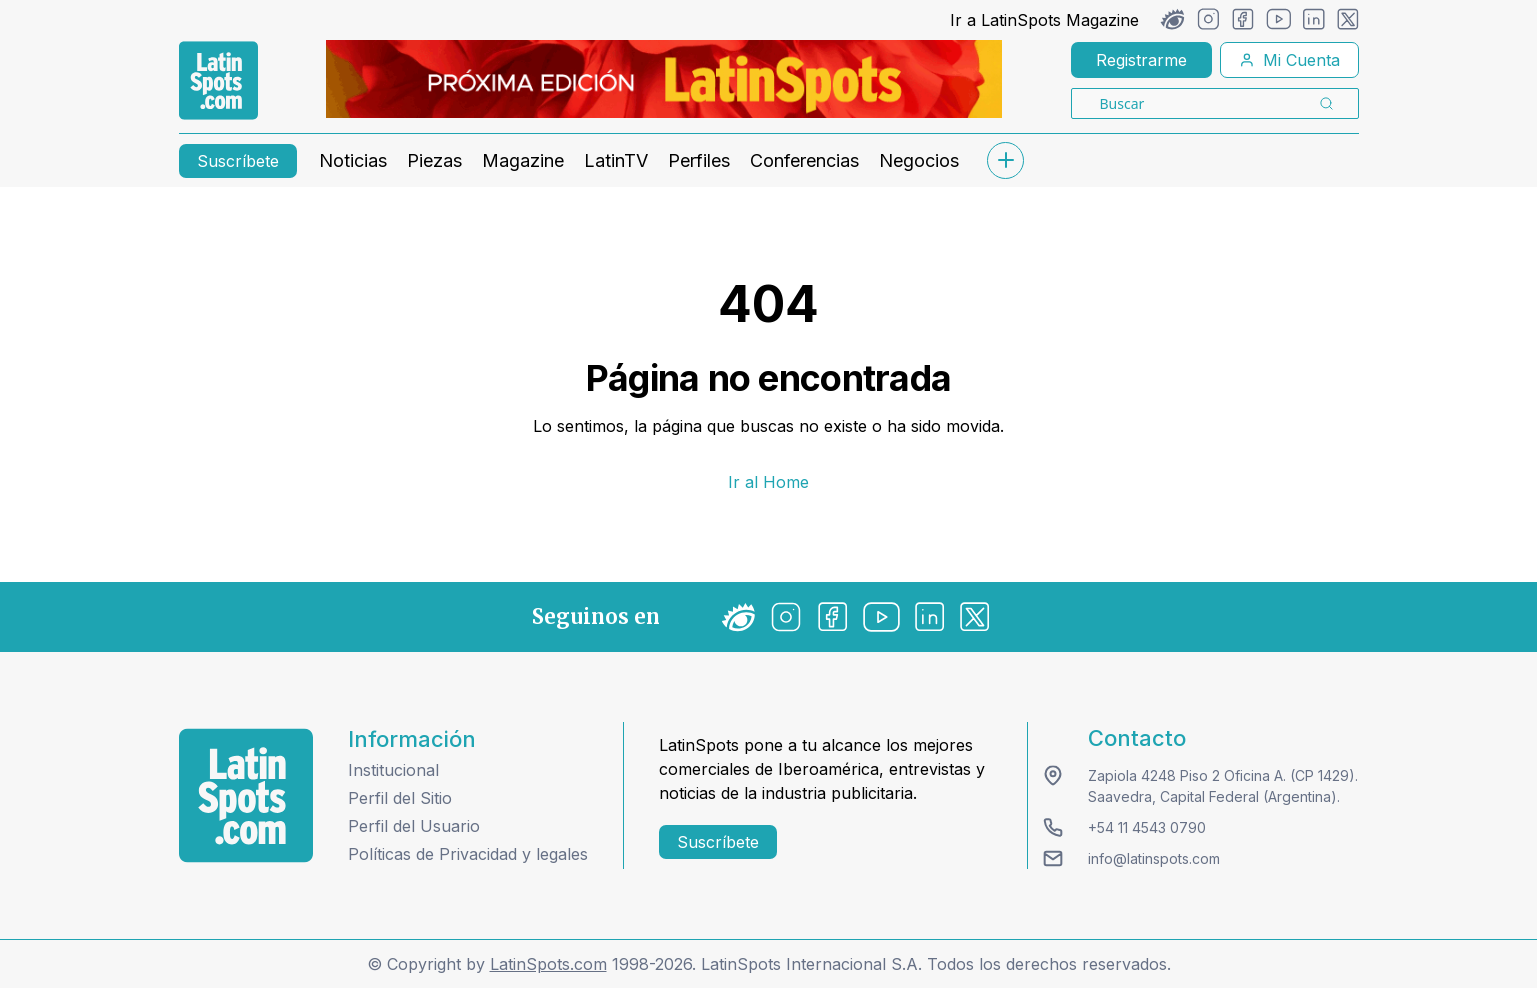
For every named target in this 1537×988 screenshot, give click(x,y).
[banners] (664, 79)
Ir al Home (768, 482)
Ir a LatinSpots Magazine (1044, 20)
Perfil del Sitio (400, 798)
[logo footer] (246, 795)
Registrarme (1141, 60)
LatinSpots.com (548, 964)
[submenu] (1006, 160)
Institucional (393, 770)
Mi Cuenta (1289, 60)
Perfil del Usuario (414, 826)
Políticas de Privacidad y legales (468, 854)
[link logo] (218, 81)
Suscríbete (238, 161)
